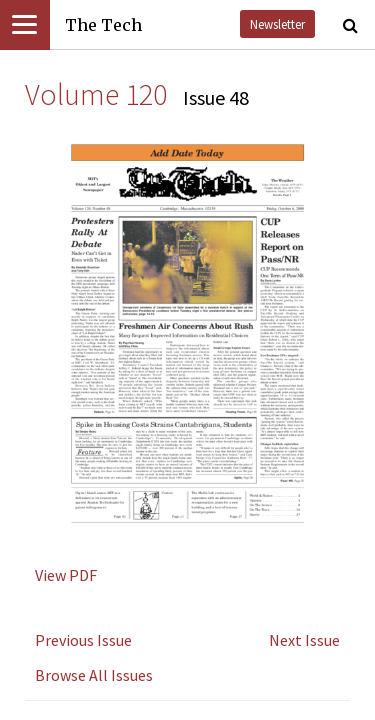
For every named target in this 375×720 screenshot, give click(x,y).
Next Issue (304, 640)
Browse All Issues (94, 675)
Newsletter (277, 24)
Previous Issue (83, 640)
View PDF (66, 575)
